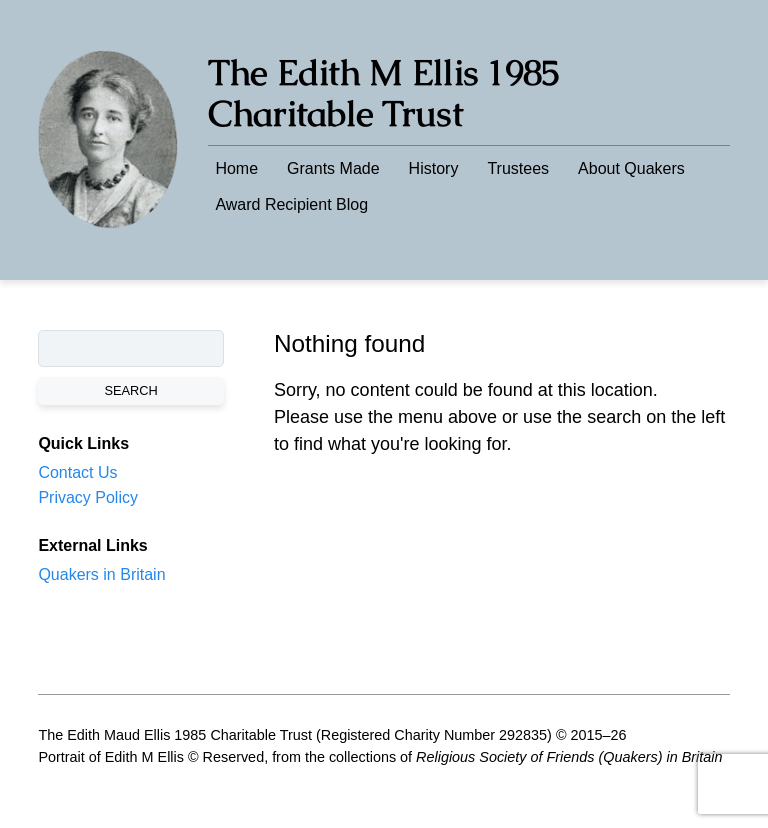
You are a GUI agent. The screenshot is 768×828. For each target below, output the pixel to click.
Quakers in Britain (101, 574)
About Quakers (631, 168)
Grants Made (333, 168)
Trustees (518, 168)
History (434, 168)
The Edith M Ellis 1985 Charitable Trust (383, 93)
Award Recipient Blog (291, 204)
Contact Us (77, 472)
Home (236, 168)
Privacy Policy (88, 497)
